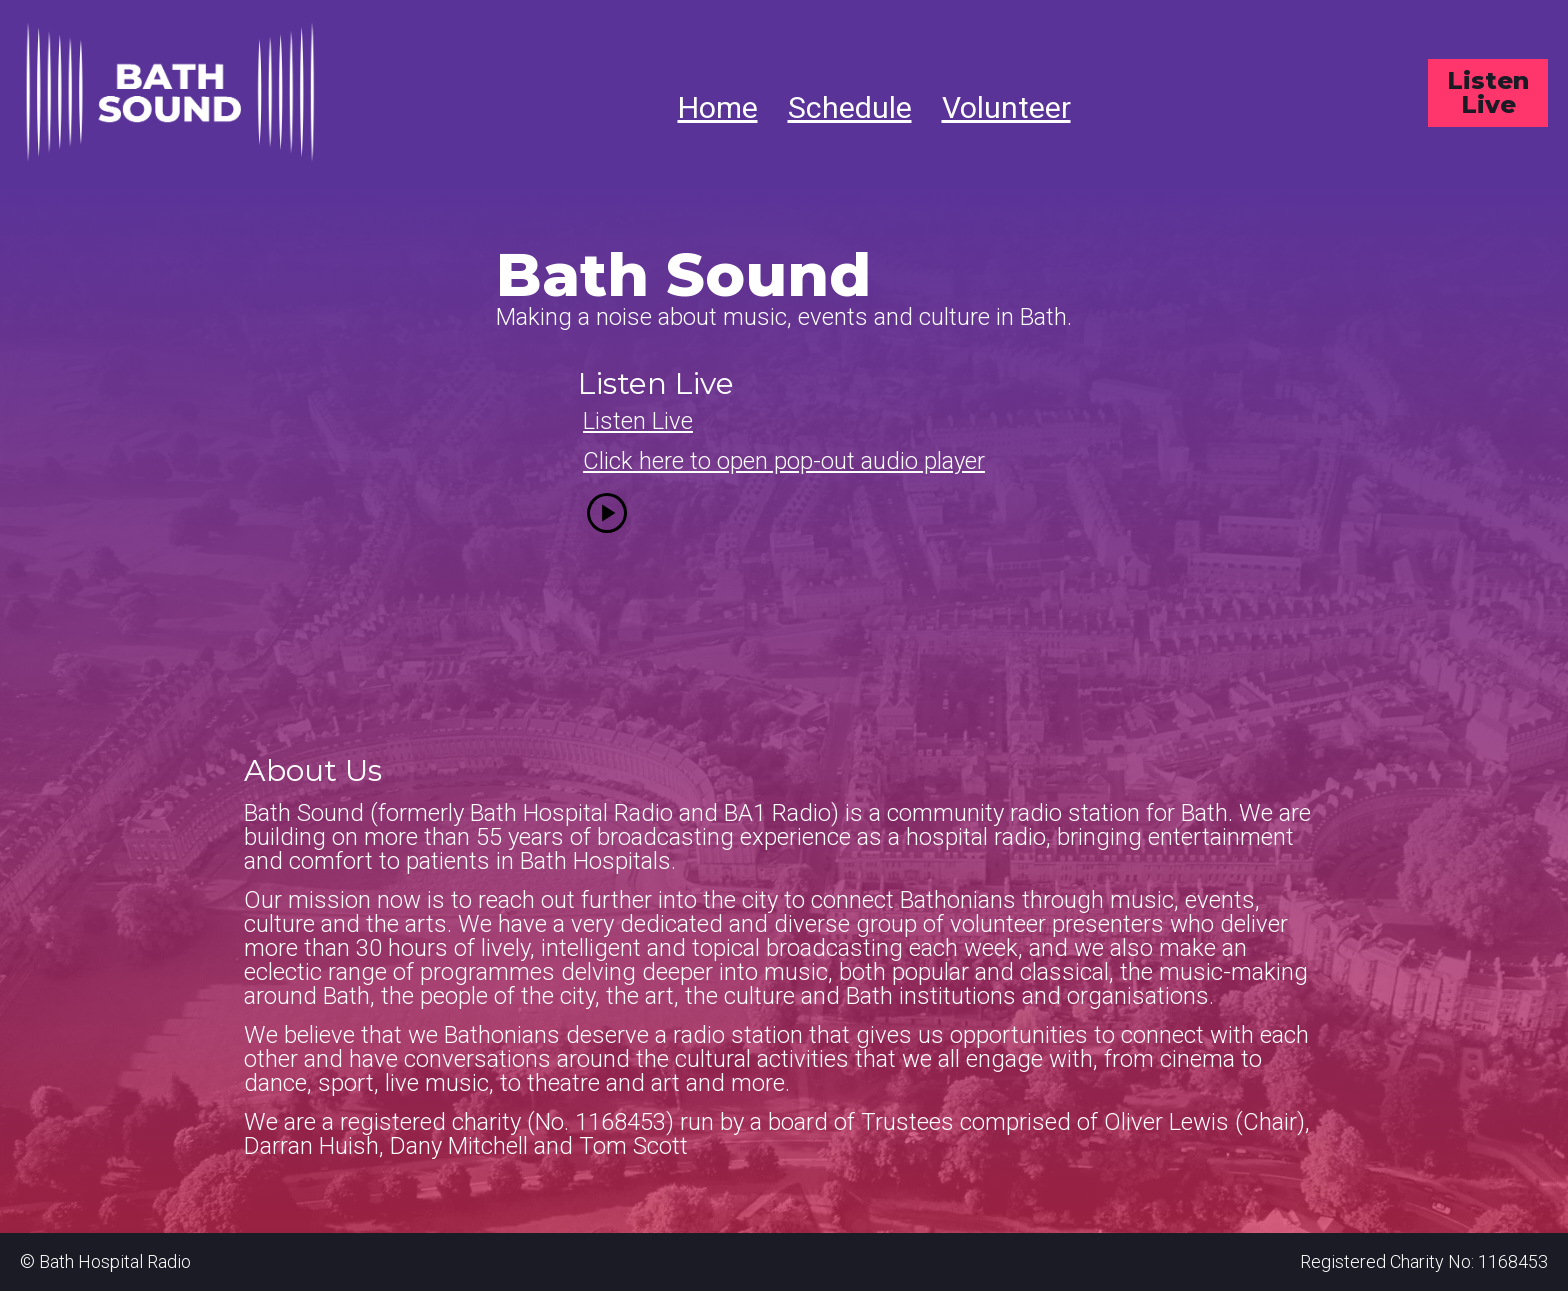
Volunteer (1006, 107)
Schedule (850, 107)
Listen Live (1488, 92)
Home (718, 107)
